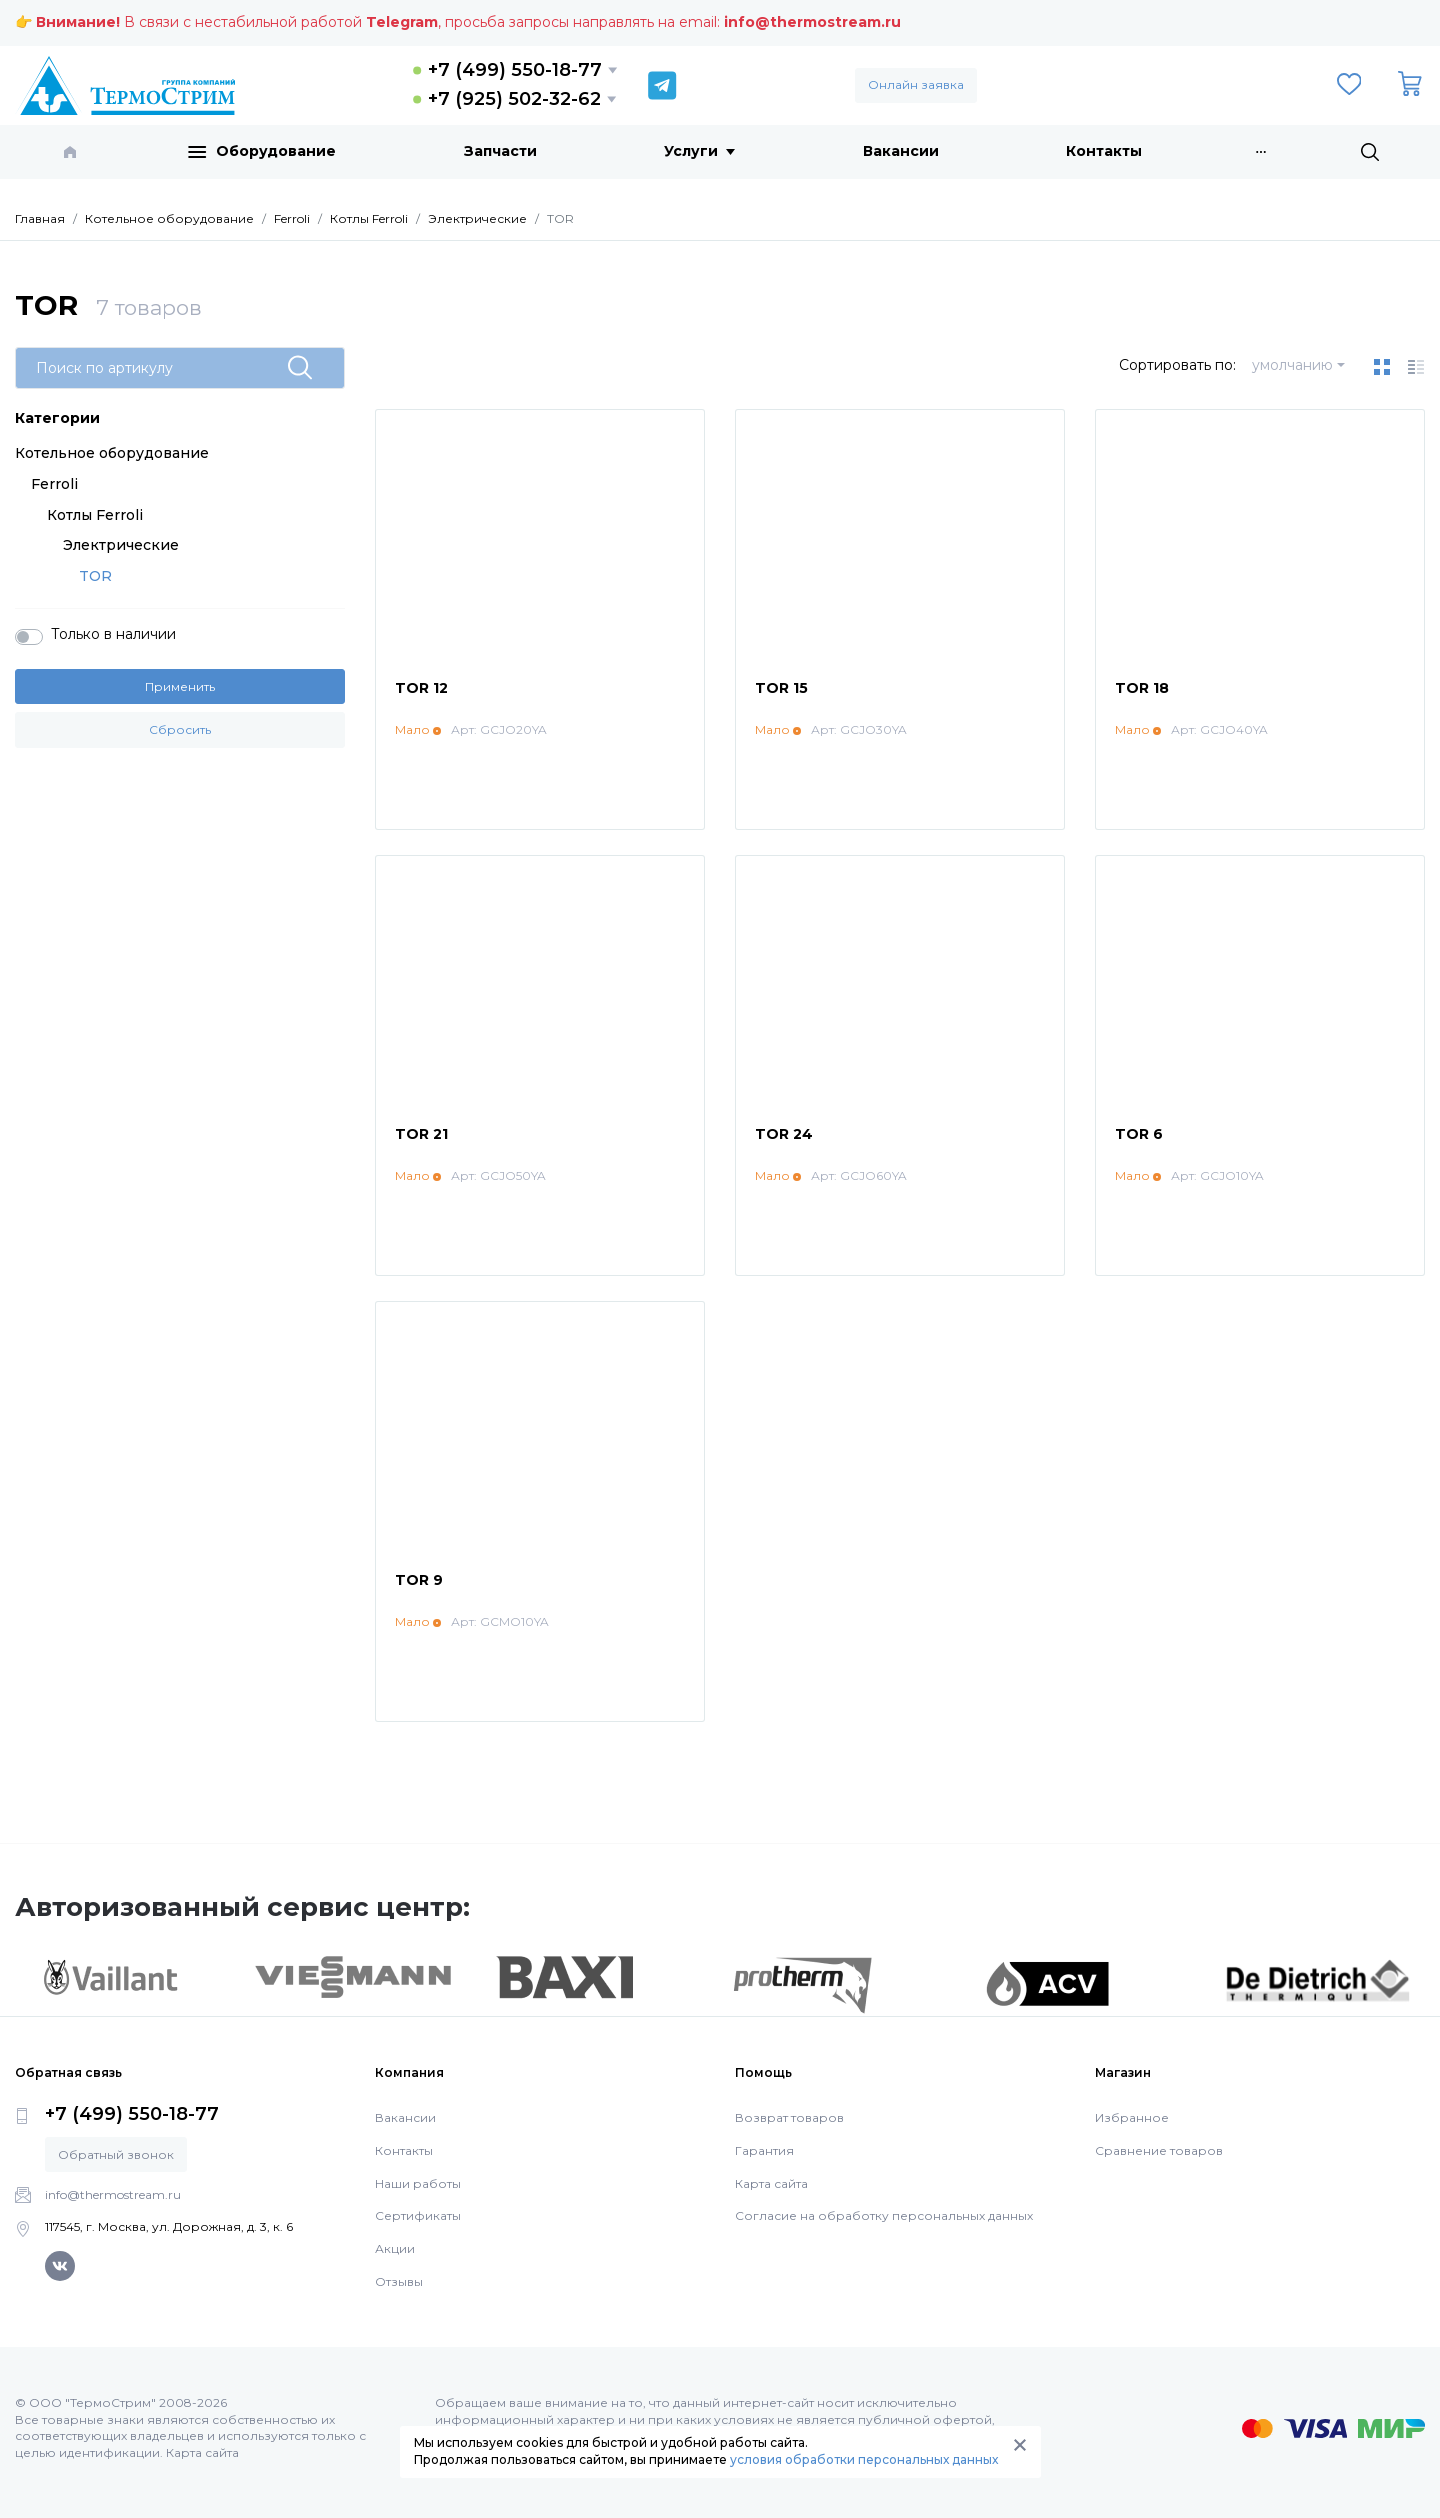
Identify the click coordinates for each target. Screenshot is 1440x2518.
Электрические (121, 545)
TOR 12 (421, 688)
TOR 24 (784, 1134)
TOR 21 (421, 1134)
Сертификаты (418, 2215)
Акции (395, 2248)
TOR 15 (781, 688)
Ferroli (54, 484)
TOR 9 (419, 1580)
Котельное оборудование (112, 453)
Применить (180, 686)
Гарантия (764, 2150)
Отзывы (399, 2281)
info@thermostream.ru (812, 22)
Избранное (1132, 2117)
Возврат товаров (789, 2117)
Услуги (699, 151)
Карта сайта (771, 2183)
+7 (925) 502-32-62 (514, 99)
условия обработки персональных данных (864, 2459)
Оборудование (262, 152)
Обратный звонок (116, 2154)
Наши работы (418, 2183)
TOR (95, 576)
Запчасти (500, 151)
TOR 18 (1142, 688)
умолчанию (1292, 365)
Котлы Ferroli (95, 515)
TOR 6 (1139, 1134)
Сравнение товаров (1159, 2150)
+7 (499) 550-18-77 (515, 70)
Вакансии (901, 151)
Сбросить (180, 729)
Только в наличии (113, 634)
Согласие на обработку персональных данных (884, 2215)
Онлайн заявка (916, 84)
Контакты (1104, 151)
